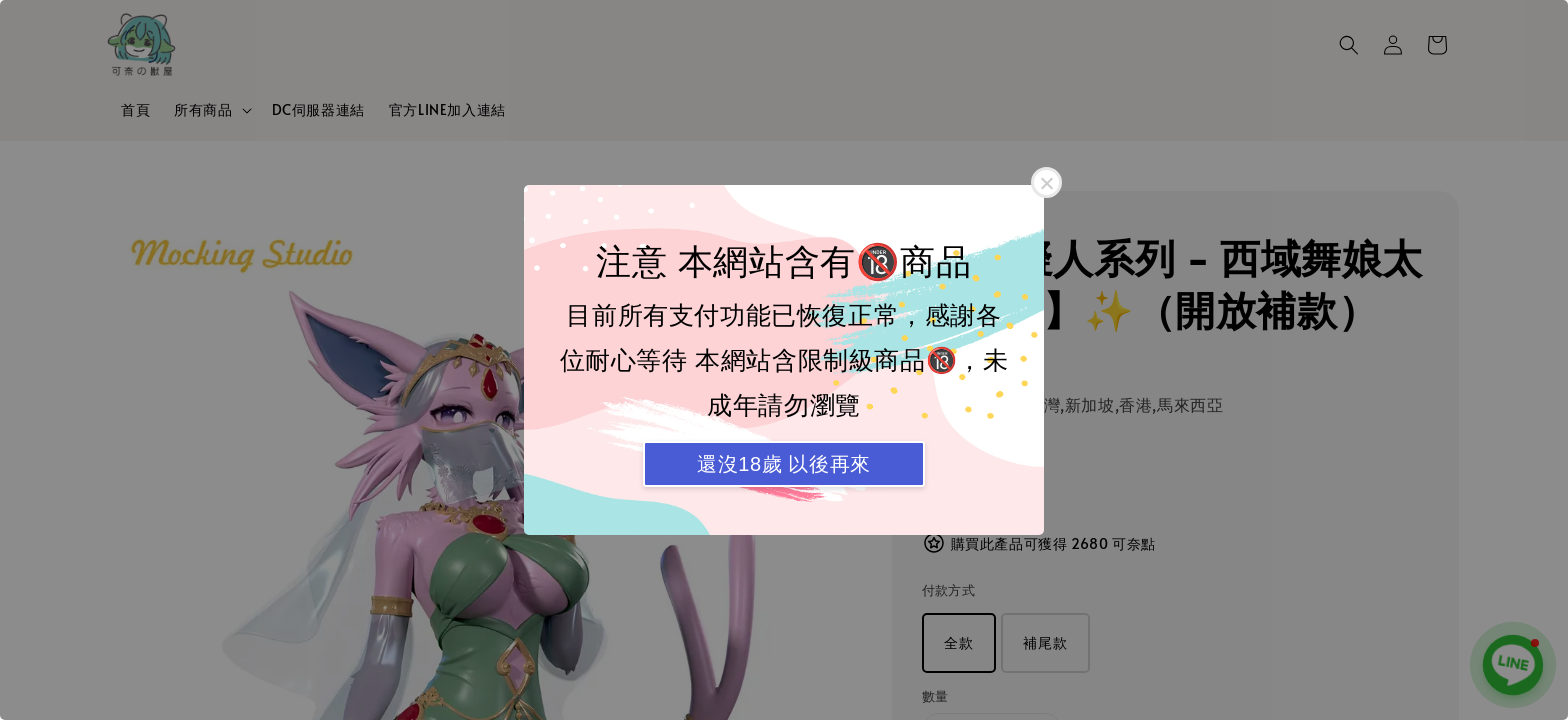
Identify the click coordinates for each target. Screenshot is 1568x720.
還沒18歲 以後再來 (784, 464)
